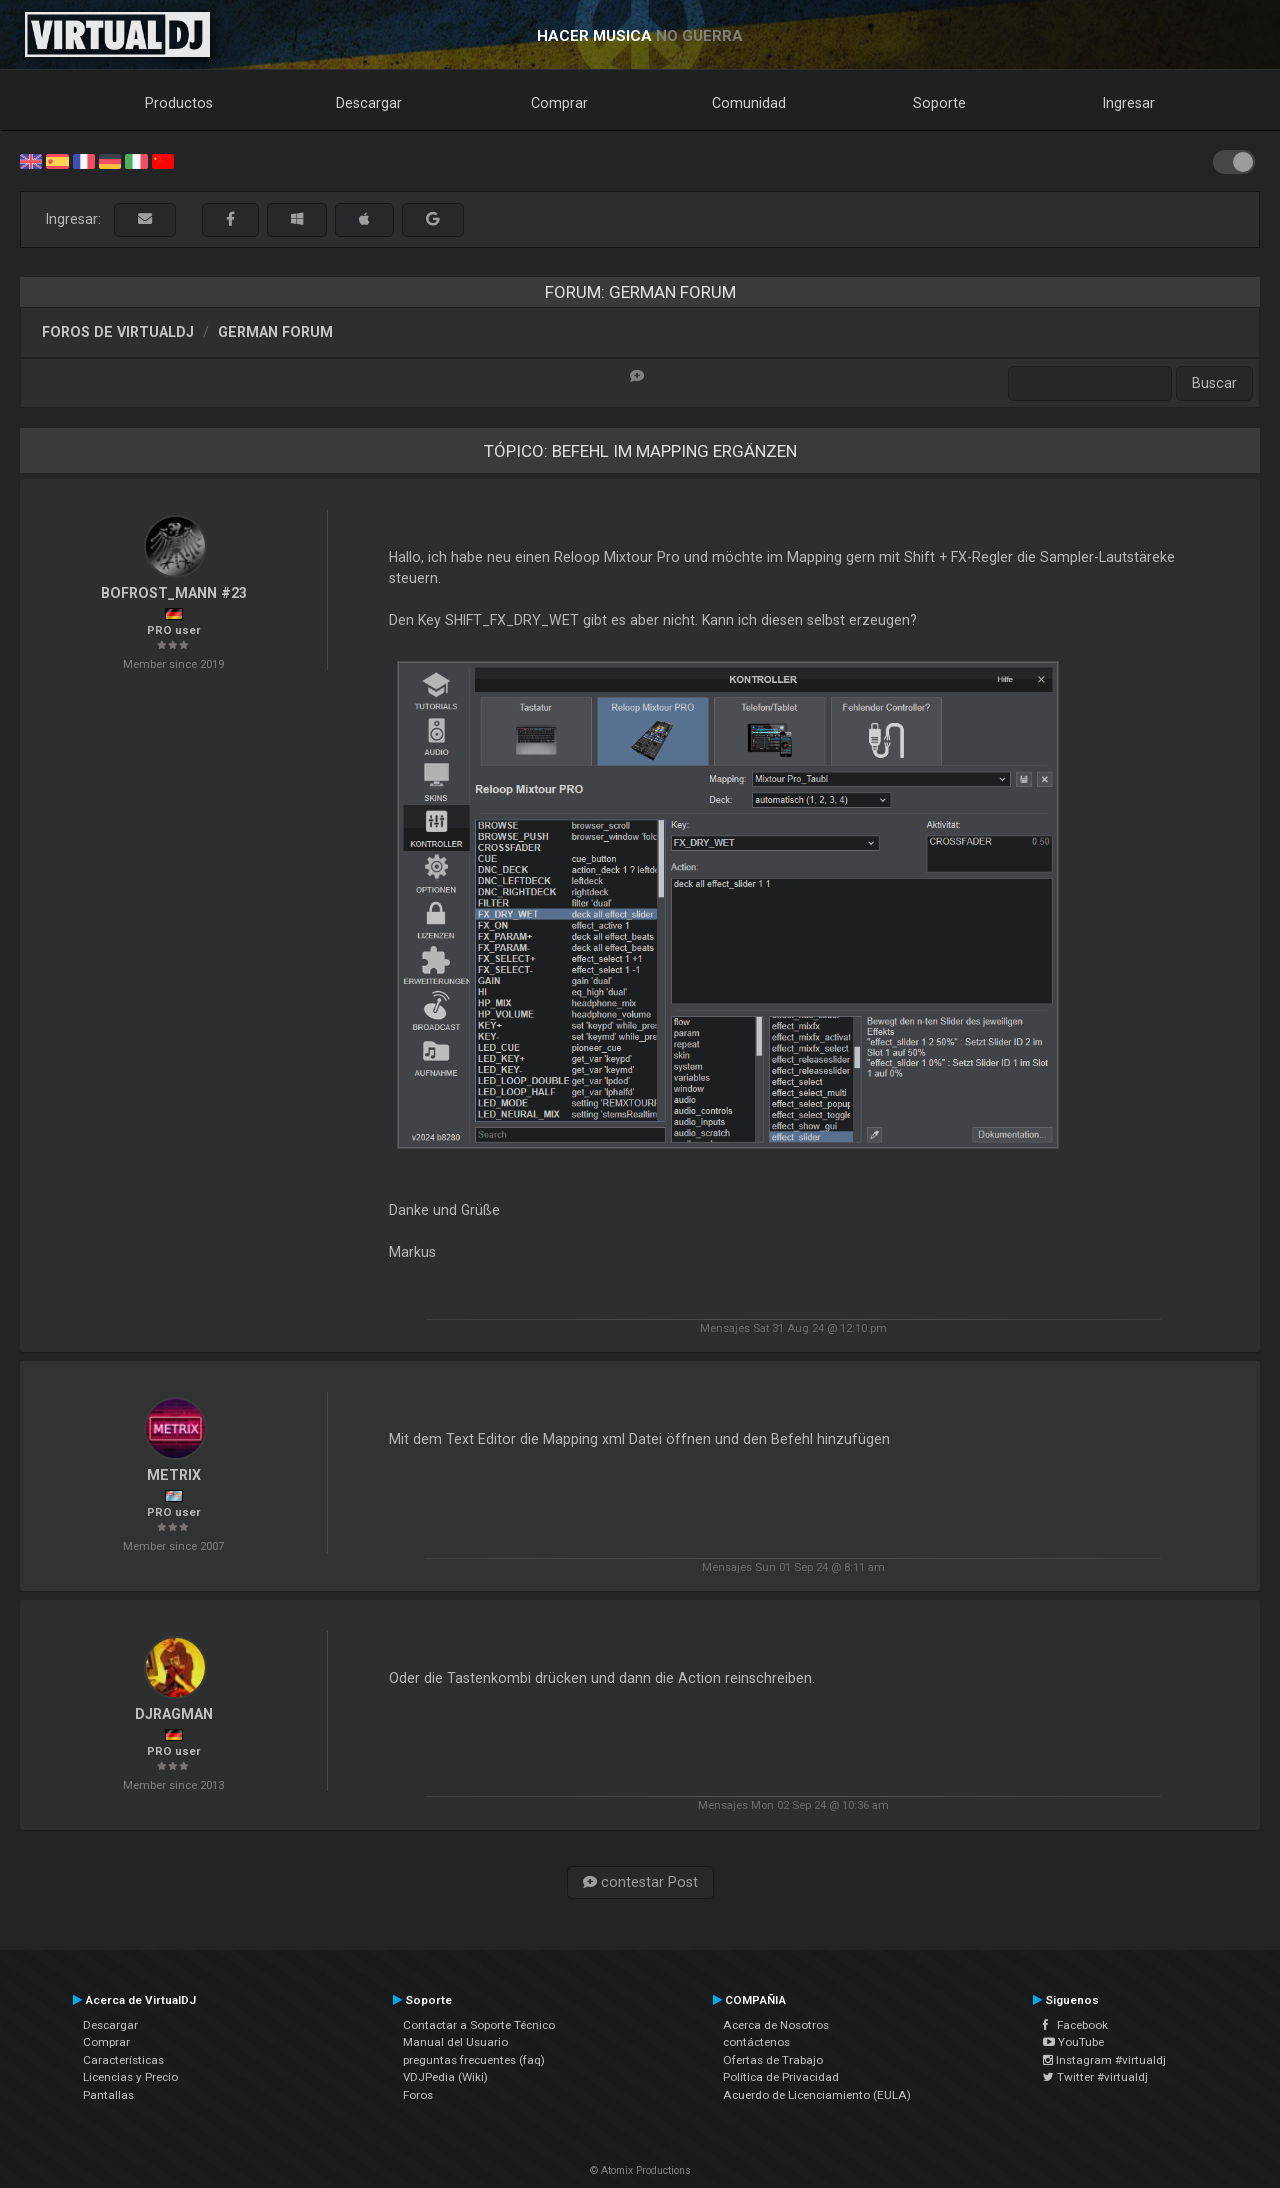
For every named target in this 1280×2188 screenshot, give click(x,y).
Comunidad (749, 103)
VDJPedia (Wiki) (445, 2077)
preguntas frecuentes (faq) (474, 2060)
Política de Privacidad (781, 2077)
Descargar (369, 103)
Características (123, 2060)
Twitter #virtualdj (1095, 2077)
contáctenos (756, 2042)
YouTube (1073, 2042)
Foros (418, 2095)
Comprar (559, 103)
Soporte (939, 103)
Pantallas (108, 2095)
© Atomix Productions (640, 2170)
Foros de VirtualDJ (118, 332)
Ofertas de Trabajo (773, 2060)
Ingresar (1129, 103)
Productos (179, 103)
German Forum (275, 332)
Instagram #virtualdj (1104, 2060)
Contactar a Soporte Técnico (479, 2025)
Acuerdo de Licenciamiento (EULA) (817, 2095)
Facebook (1075, 2025)
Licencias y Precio (130, 2077)
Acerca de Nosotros (776, 2025)
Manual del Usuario (455, 2042)
